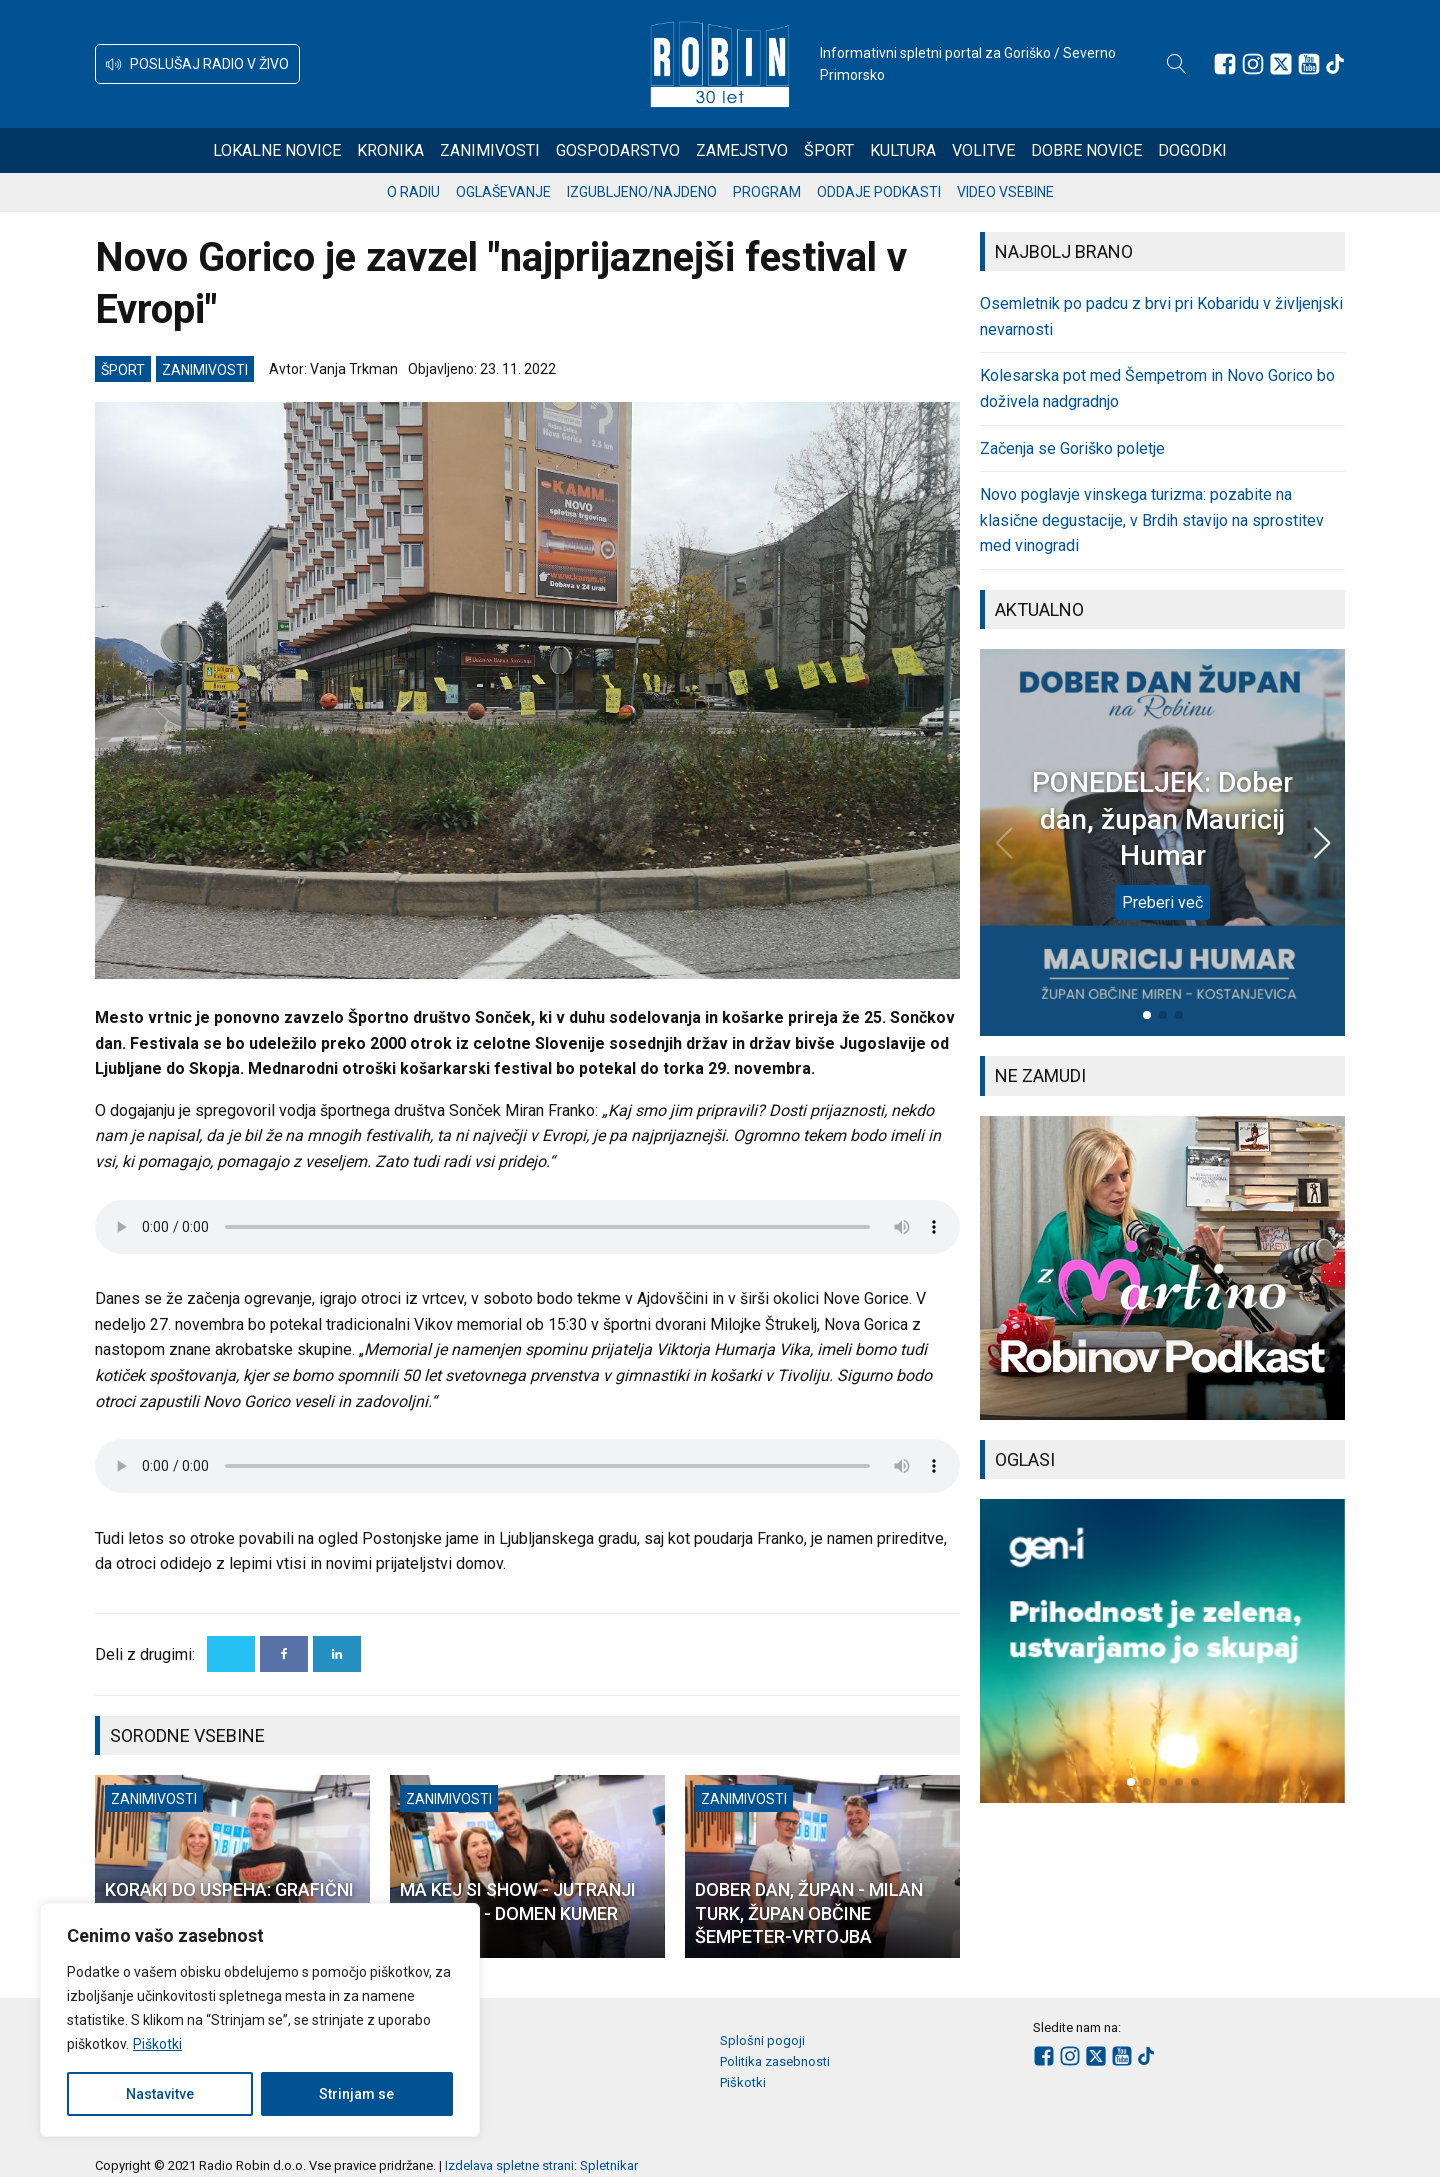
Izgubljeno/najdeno (642, 192)
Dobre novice (1086, 150)
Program (767, 192)
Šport (829, 150)
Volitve (983, 150)
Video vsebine (1005, 192)
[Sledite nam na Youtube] (1309, 64)
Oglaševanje (503, 192)
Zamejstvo (742, 150)
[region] (260, 2020)
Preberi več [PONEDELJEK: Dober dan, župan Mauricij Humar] (1162, 902)
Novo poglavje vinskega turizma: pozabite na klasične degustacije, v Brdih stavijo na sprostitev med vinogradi (1152, 520)
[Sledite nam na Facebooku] (1225, 64)
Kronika (390, 150)
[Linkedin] (337, 1654)
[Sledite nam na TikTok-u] (1335, 64)
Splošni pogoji (762, 2040)
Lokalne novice (277, 150)
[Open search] (1177, 64)
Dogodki (1192, 150)
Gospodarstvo (618, 150)
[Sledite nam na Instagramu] (1253, 64)
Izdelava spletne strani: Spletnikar (541, 2165)
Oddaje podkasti (879, 192)
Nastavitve (160, 2094)
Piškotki (157, 2044)
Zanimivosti (490, 150)
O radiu (413, 192)
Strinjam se (356, 2094)
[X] (231, 1654)
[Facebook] (284, 1654)
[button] (197, 64)
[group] (1162, 1268)
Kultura (903, 150)
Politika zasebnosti (775, 2061)
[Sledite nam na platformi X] (1281, 64)
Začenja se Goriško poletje (1072, 448)
